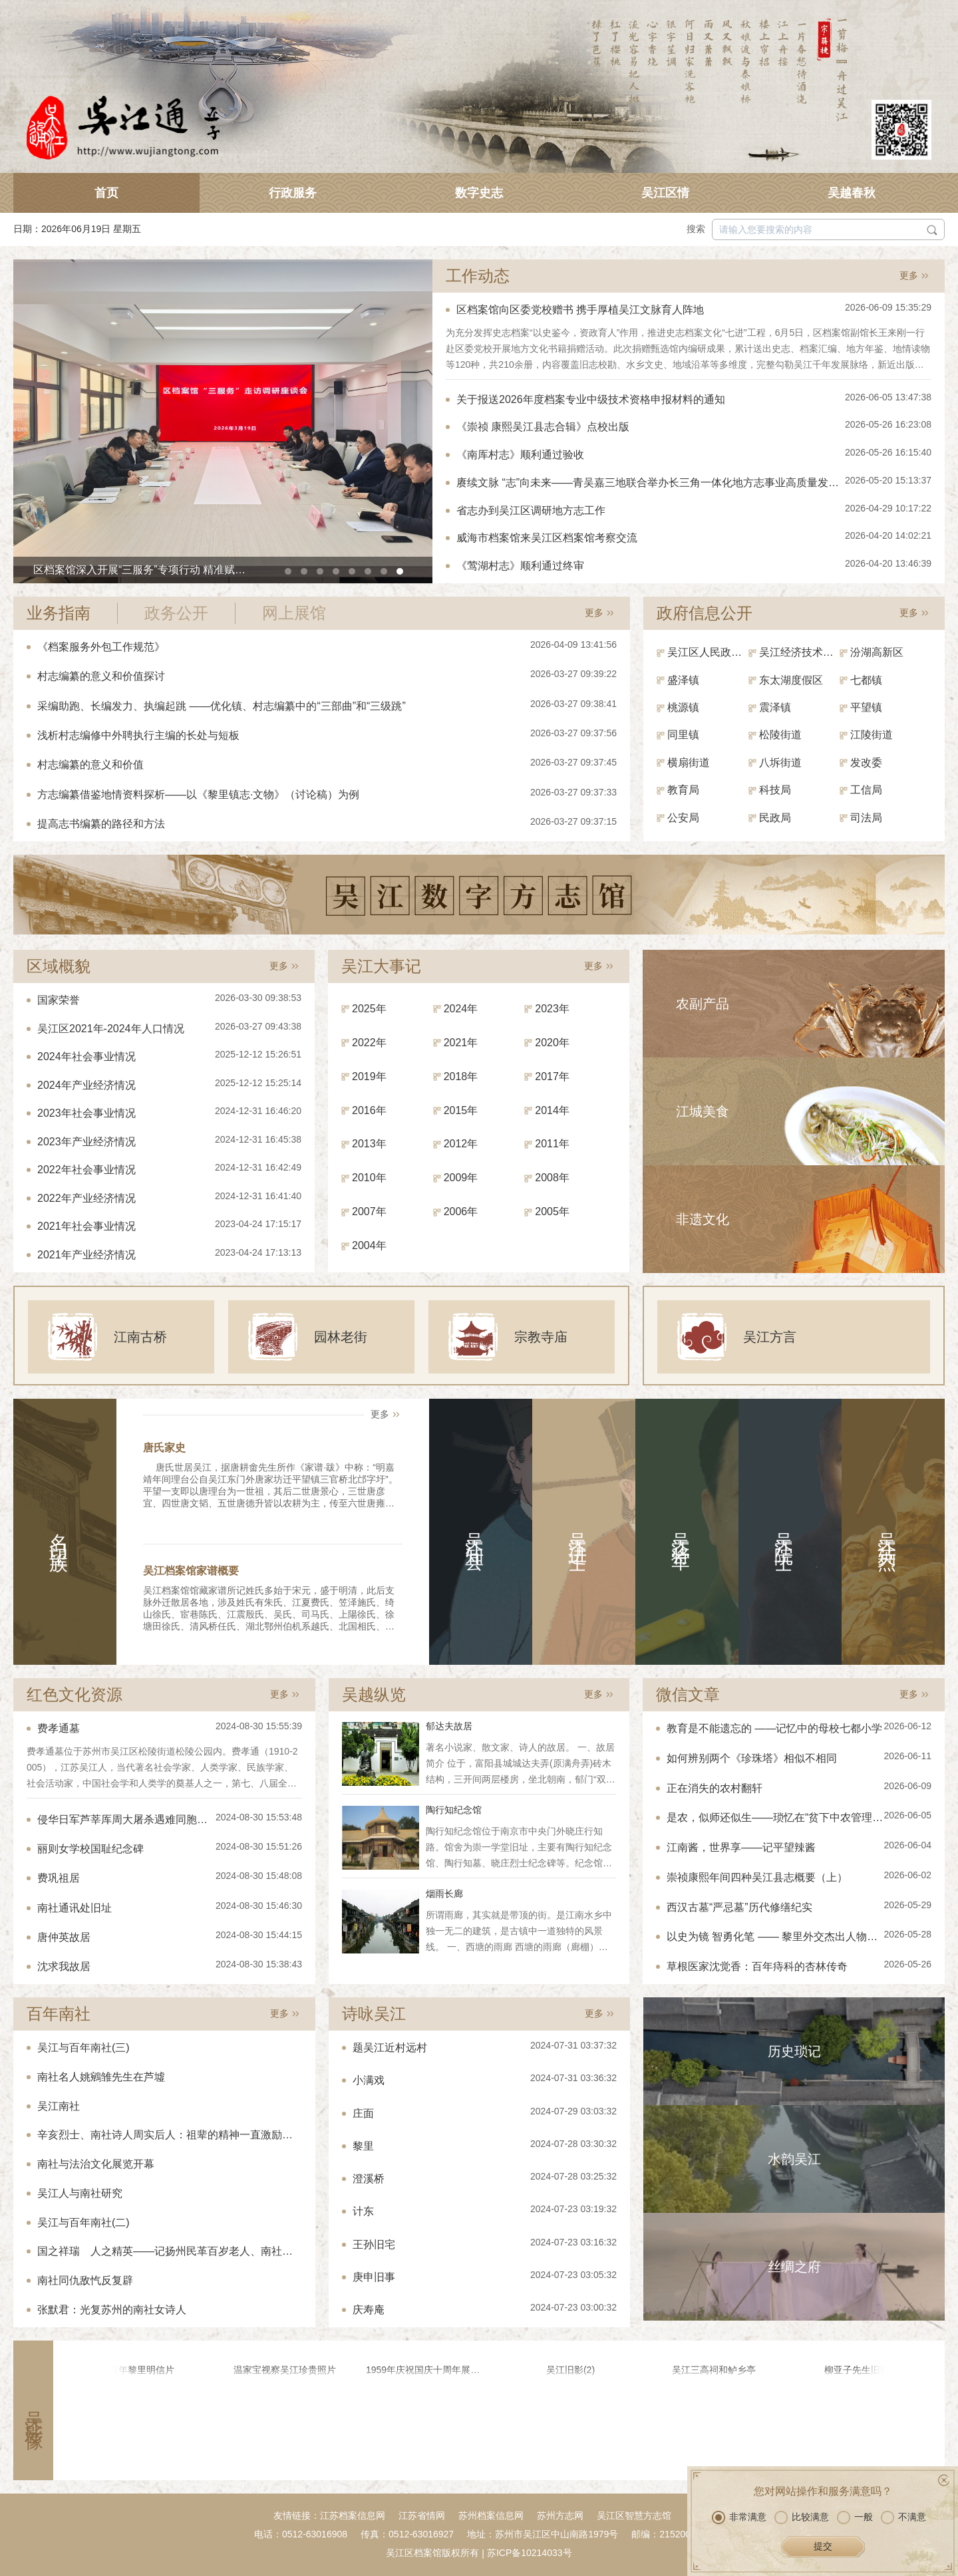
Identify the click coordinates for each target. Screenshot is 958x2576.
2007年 (369, 1211)
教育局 (683, 789)
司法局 (866, 817)
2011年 (552, 1143)
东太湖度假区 (791, 680)
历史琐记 (794, 2051)
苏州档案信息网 (491, 2515)
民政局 (775, 817)
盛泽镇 (683, 680)
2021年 (461, 1042)
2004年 (369, 1245)
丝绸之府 (794, 2266)
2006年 (461, 1211)
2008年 (552, 1177)
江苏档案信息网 (352, 2515)
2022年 (369, 1042)
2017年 (552, 1076)
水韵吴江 (794, 2159)
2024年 (461, 1008)
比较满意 (801, 2517)
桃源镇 (683, 707)
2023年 (552, 1008)
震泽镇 (775, 707)
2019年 (369, 1076)
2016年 (369, 1110)
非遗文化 (702, 1219)
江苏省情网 (422, 2515)
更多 (908, 275)
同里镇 (683, 734)
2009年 (461, 1177)
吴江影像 (33, 2410)
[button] (288, 571)
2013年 (369, 1143)
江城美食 (702, 1111)
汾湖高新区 (876, 652)
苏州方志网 (560, 2515)
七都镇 (866, 680)
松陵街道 (780, 734)
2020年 (552, 1042)
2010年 (369, 1177)
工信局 (866, 789)
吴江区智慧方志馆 (634, 2515)
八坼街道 (780, 762)
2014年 (552, 1110)
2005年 (552, 1211)
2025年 (369, 1008)
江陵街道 (871, 734)
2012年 (461, 1143)
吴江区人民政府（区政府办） (707, 652)
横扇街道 (688, 762)
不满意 (903, 2517)
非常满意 (739, 2517)
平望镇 (866, 707)
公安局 (683, 817)
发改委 (866, 762)
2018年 (461, 1076)
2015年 (461, 1110)
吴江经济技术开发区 (799, 652)
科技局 (775, 789)
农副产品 (702, 1003)
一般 (855, 2517)
